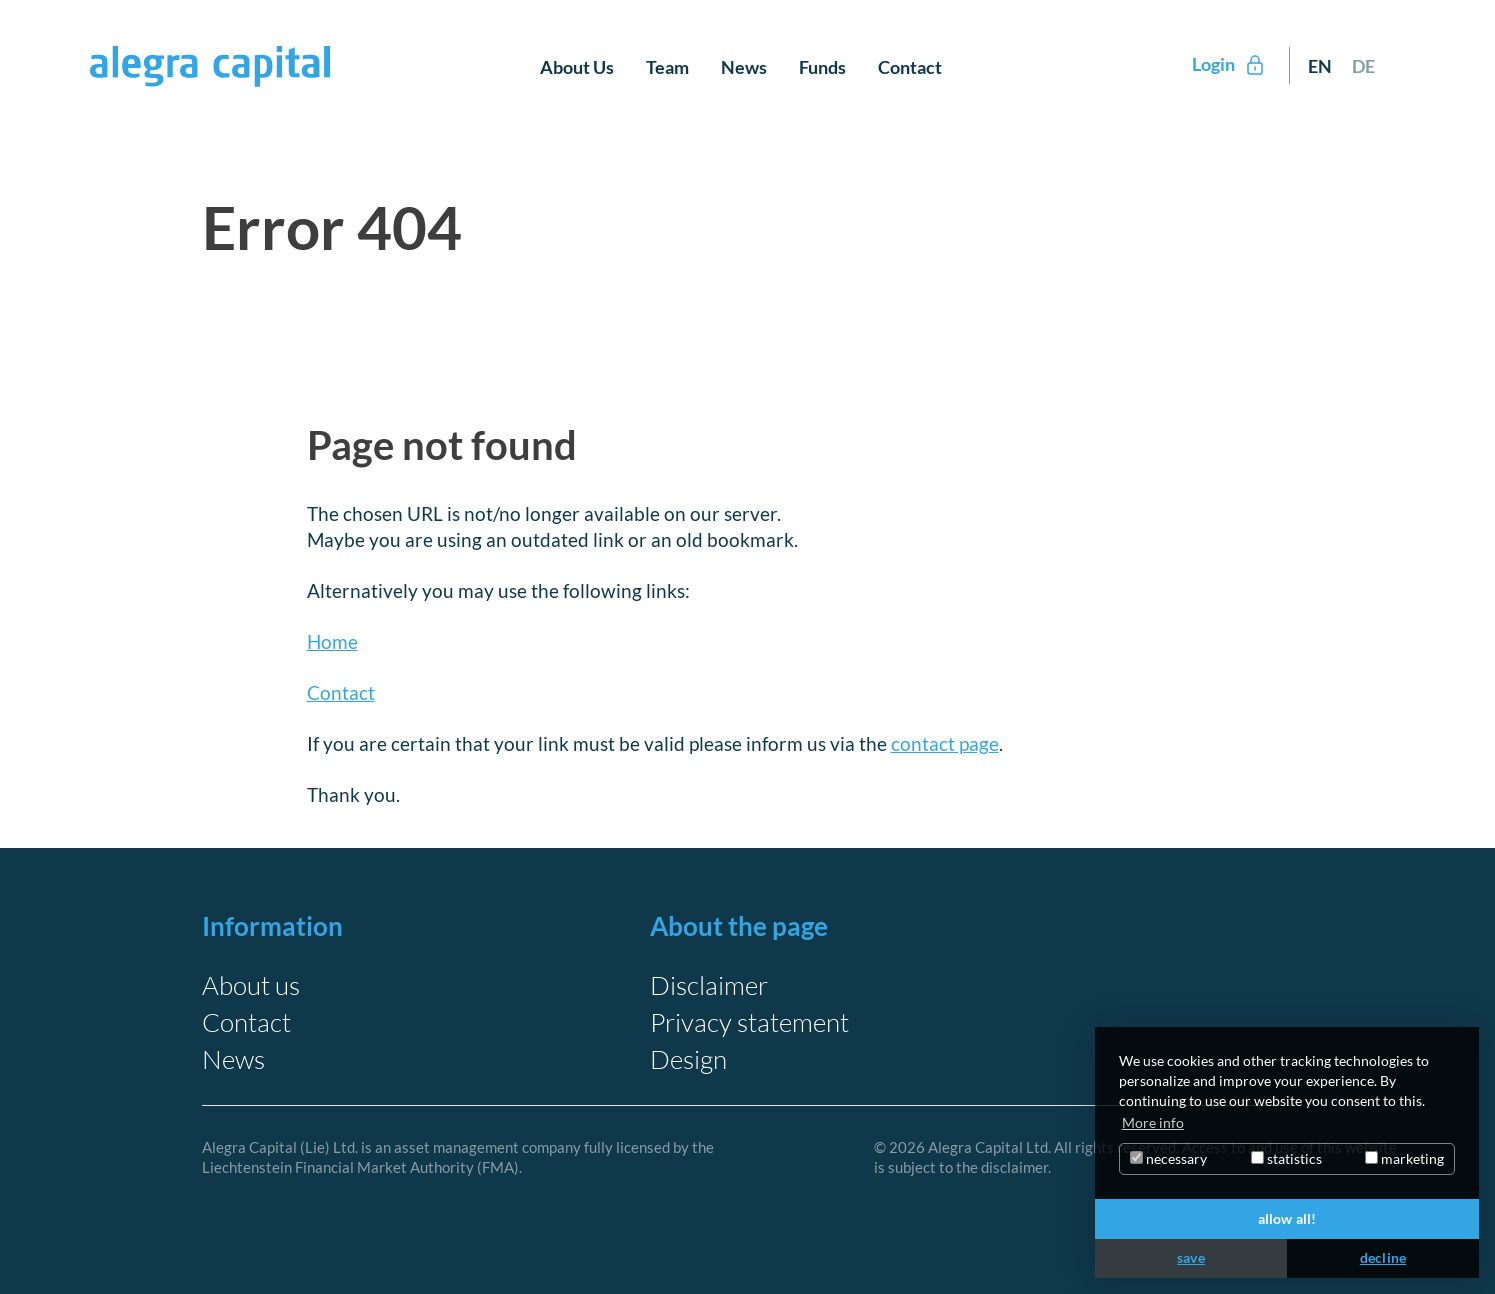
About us (251, 985)
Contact (910, 67)
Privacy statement (749, 1022)
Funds (822, 67)
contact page (945, 743)
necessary (1168, 1158)
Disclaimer (709, 985)
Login (1229, 65)
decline (1383, 1257)
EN (1320, 66)
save (1191, 1257)
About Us (577, 67)
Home (332, 641)
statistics (1286, 1158)
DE (1363, 66)
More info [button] (1153, 1122)
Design (688, 1059)
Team (667, 67)
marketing (1404, 1158)
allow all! (1287, 1218)
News (744, 67)
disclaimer (1014, 1167)
